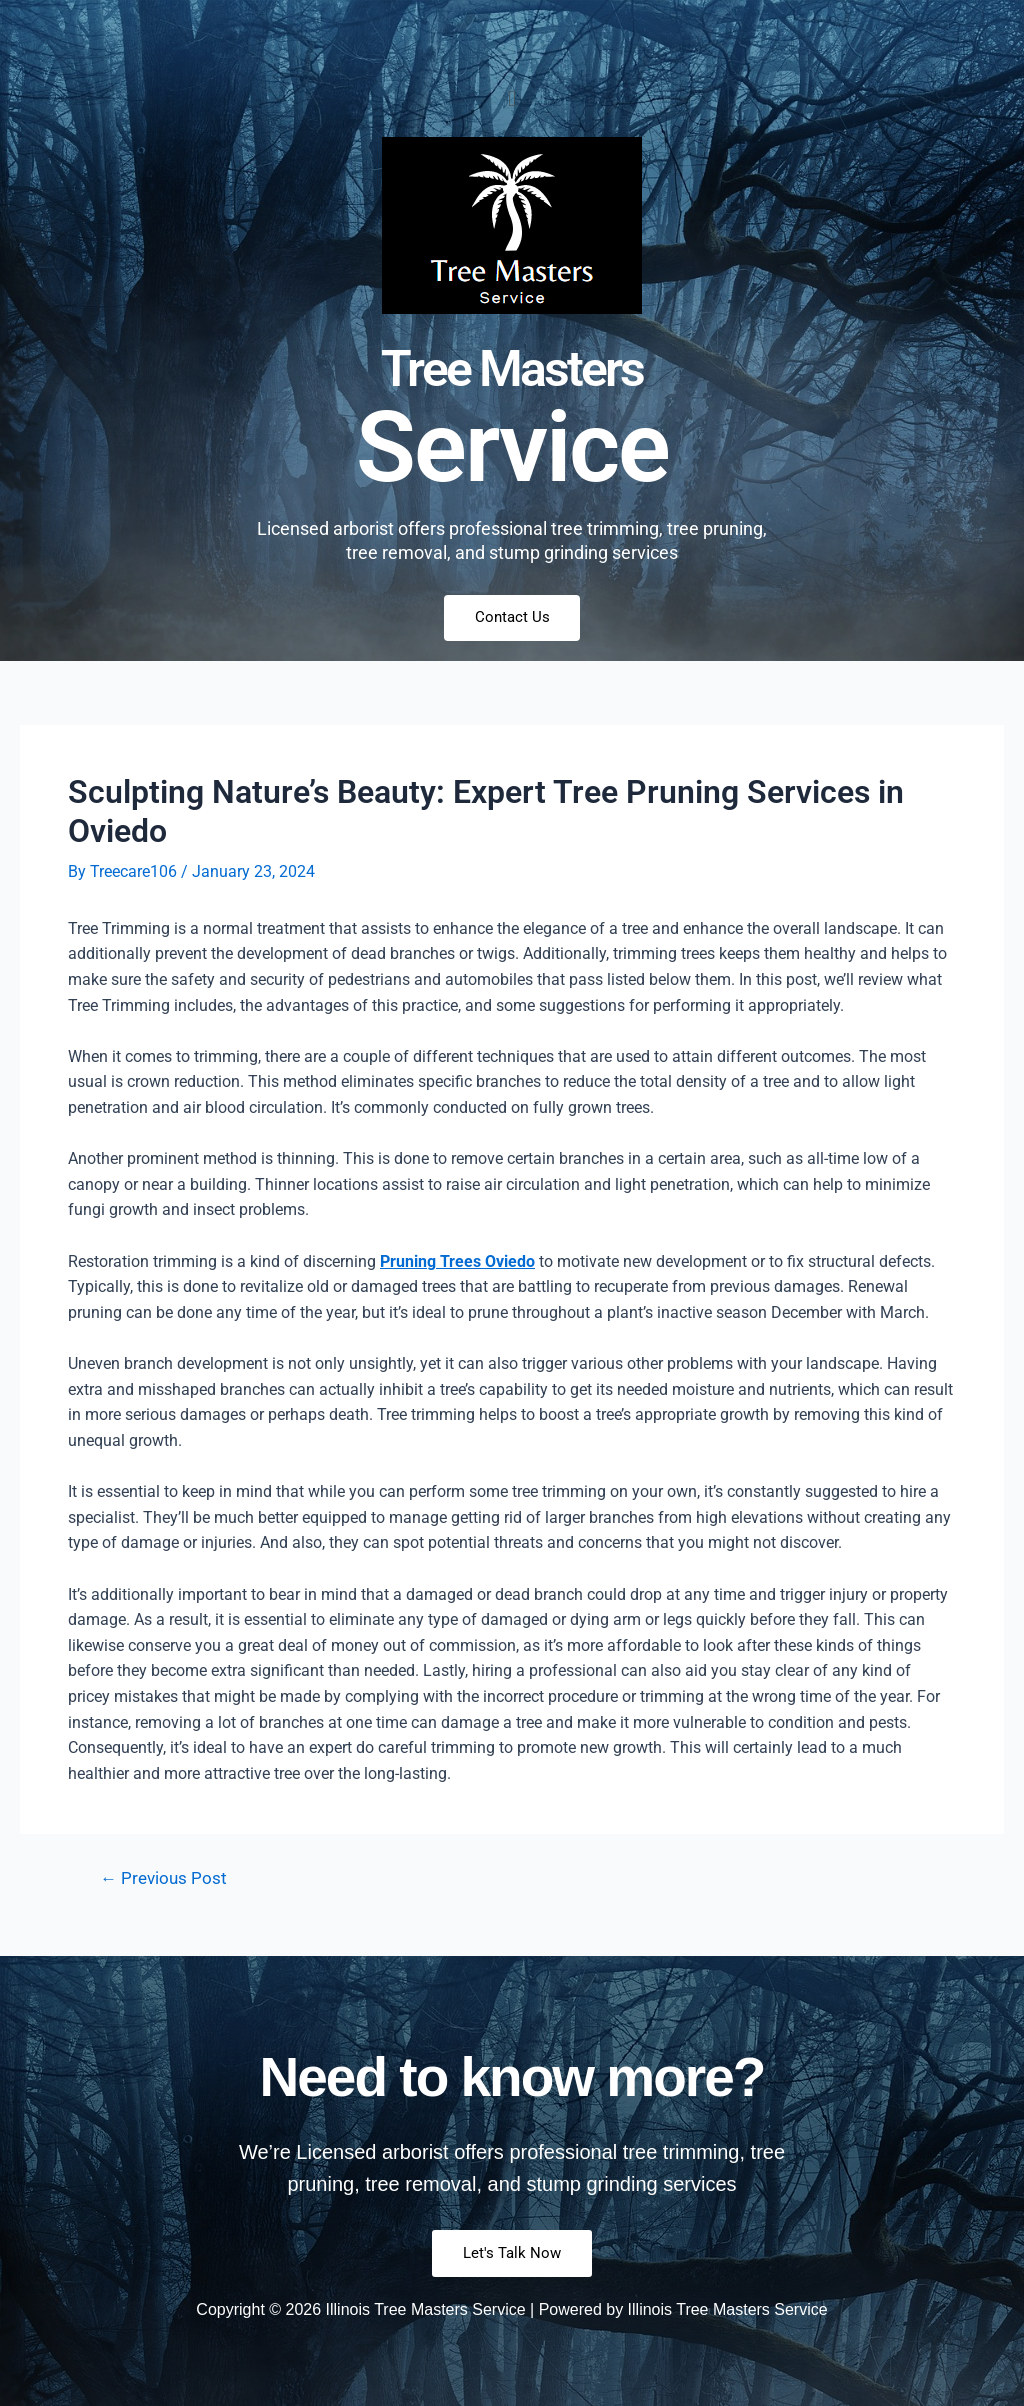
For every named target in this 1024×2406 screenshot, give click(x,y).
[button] (511, 98)
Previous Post (164, 1879)
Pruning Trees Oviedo (457, 1261)
